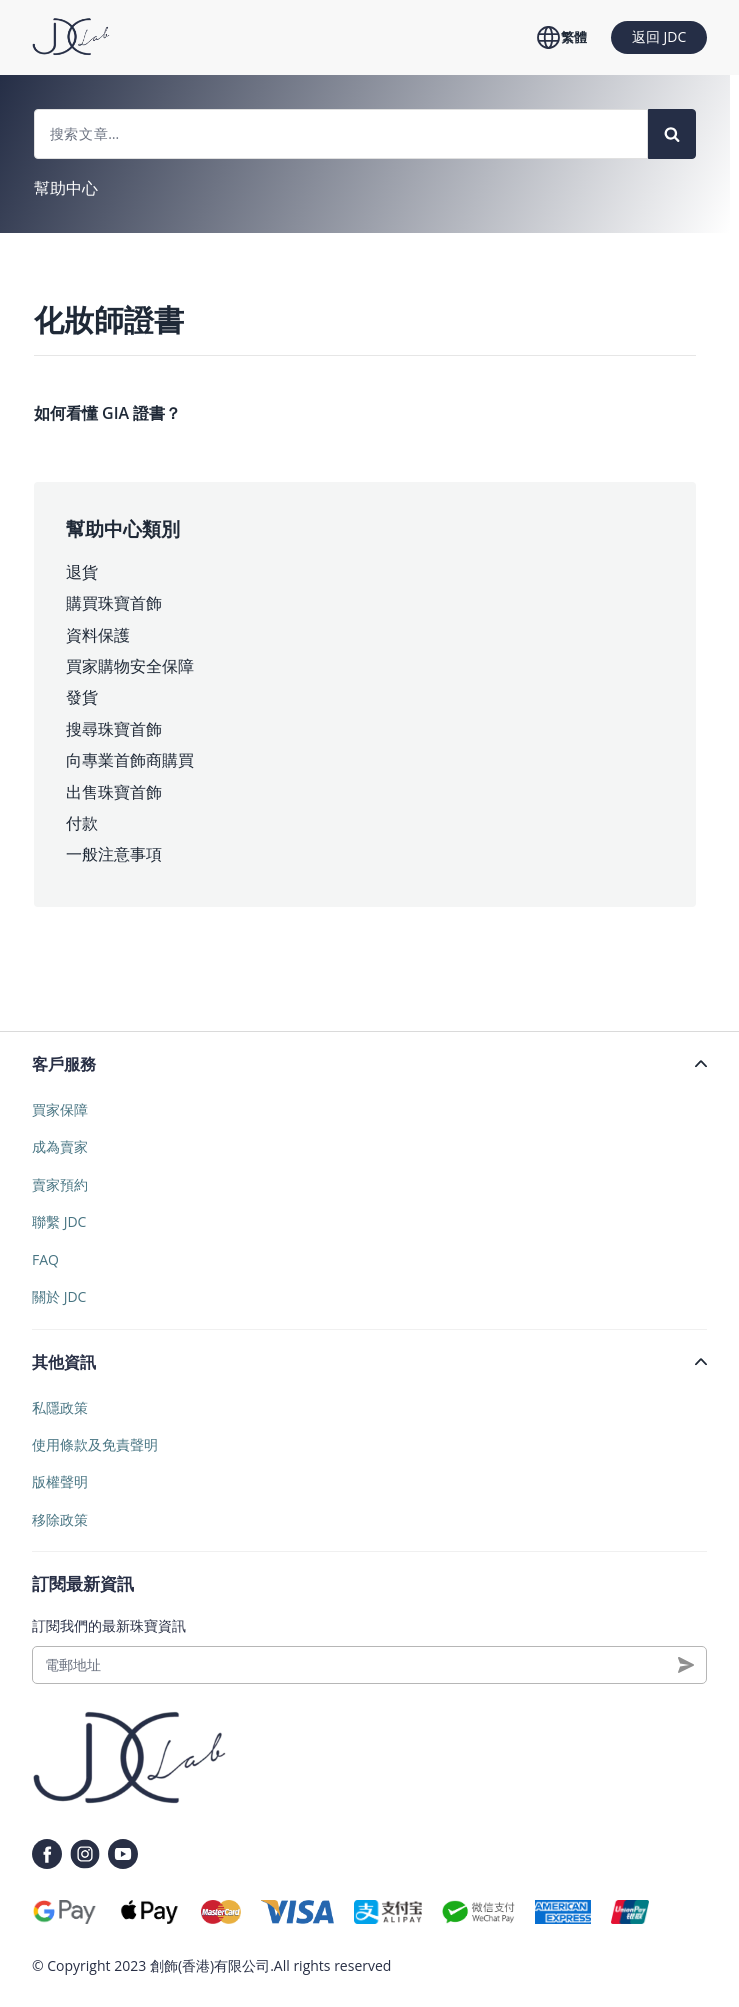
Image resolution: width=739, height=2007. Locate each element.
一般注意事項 (114, 854)
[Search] (672, 134)
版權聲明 (60, 1481)
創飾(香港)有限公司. (212, 1965)
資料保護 (98, 635)
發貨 (82, 697)
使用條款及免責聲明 (95, 1444)
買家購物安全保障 (130, 666)
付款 (82, 823)
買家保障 (60, 1109)
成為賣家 (60, 1146)
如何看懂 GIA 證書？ (107, 413)
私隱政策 (60, 1407)
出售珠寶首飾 (114, 792)
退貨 (82, 572)
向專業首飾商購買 (130, 760)
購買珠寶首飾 (114, 603)
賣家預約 (60, 1184)
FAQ (45, 1259)
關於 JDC (59, 1296)
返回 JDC (659, 36)
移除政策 (60, 1519)
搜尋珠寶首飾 (114, 729)
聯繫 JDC (59, 1221)
